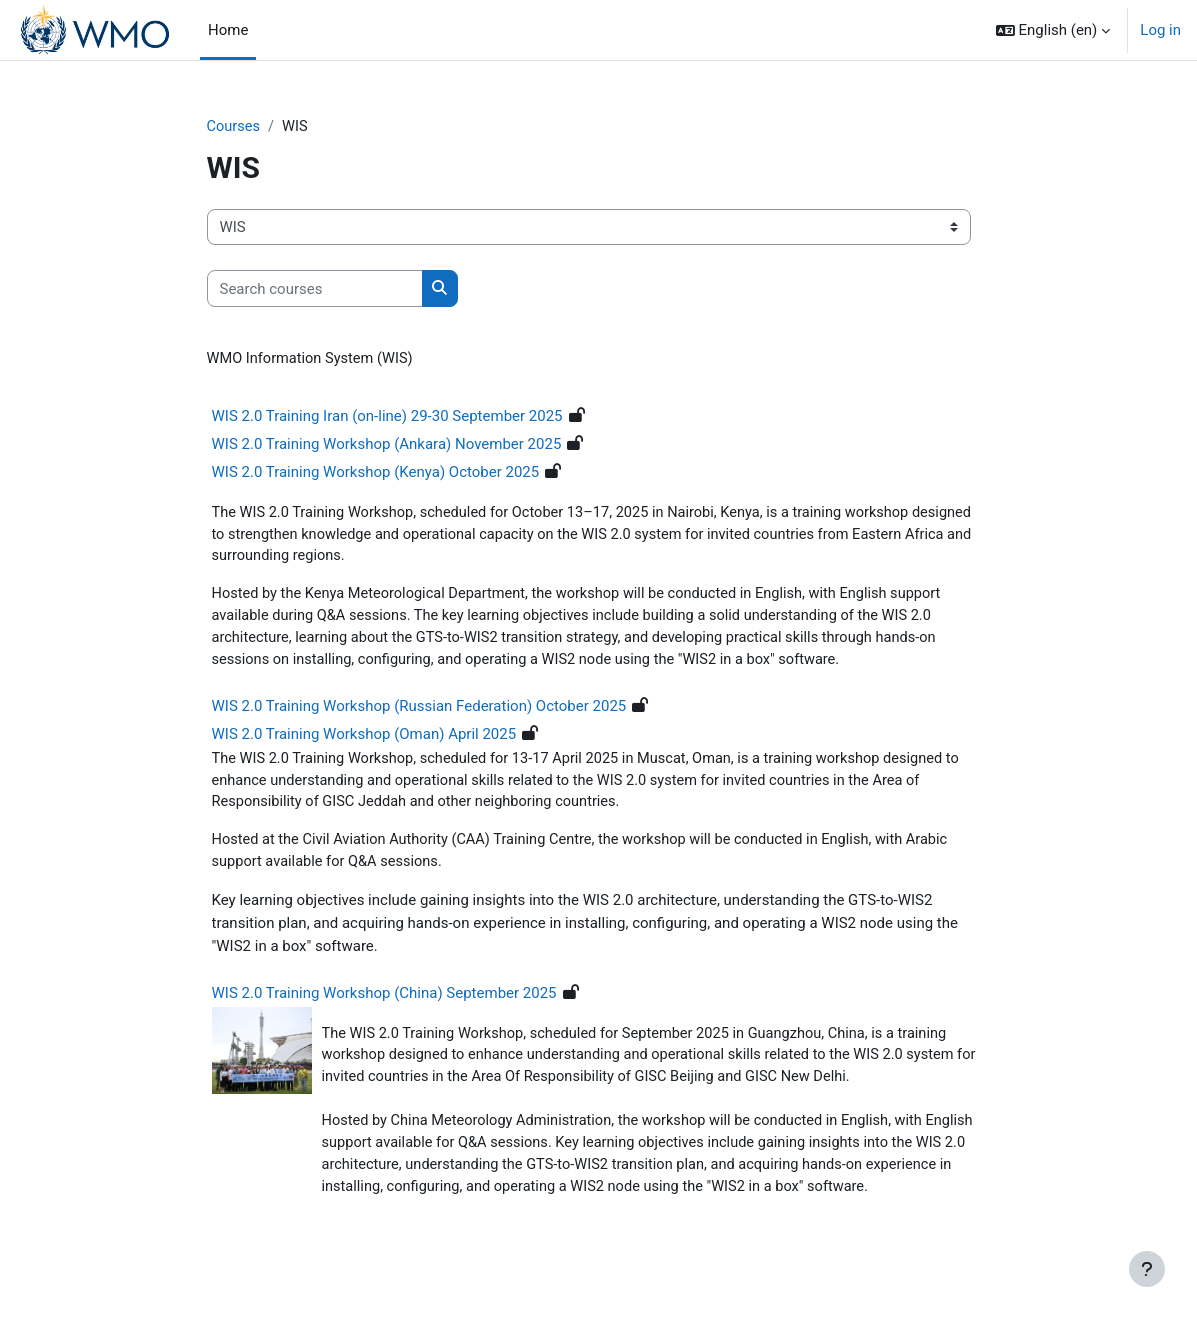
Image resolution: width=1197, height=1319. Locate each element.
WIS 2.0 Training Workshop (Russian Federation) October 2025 (419, 711)
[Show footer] (1147, 1269)
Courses (234, 127)
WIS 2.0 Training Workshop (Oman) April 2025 (364, 739)
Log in (1160, 30)
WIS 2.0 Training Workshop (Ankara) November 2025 (387, 445)
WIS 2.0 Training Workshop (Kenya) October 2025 (376, 473)
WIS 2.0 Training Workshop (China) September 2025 (384, 1000)
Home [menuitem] (228, 30)
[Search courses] (315, 289)
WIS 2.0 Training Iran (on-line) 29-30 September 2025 (387, 417)
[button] (1053, 30)
